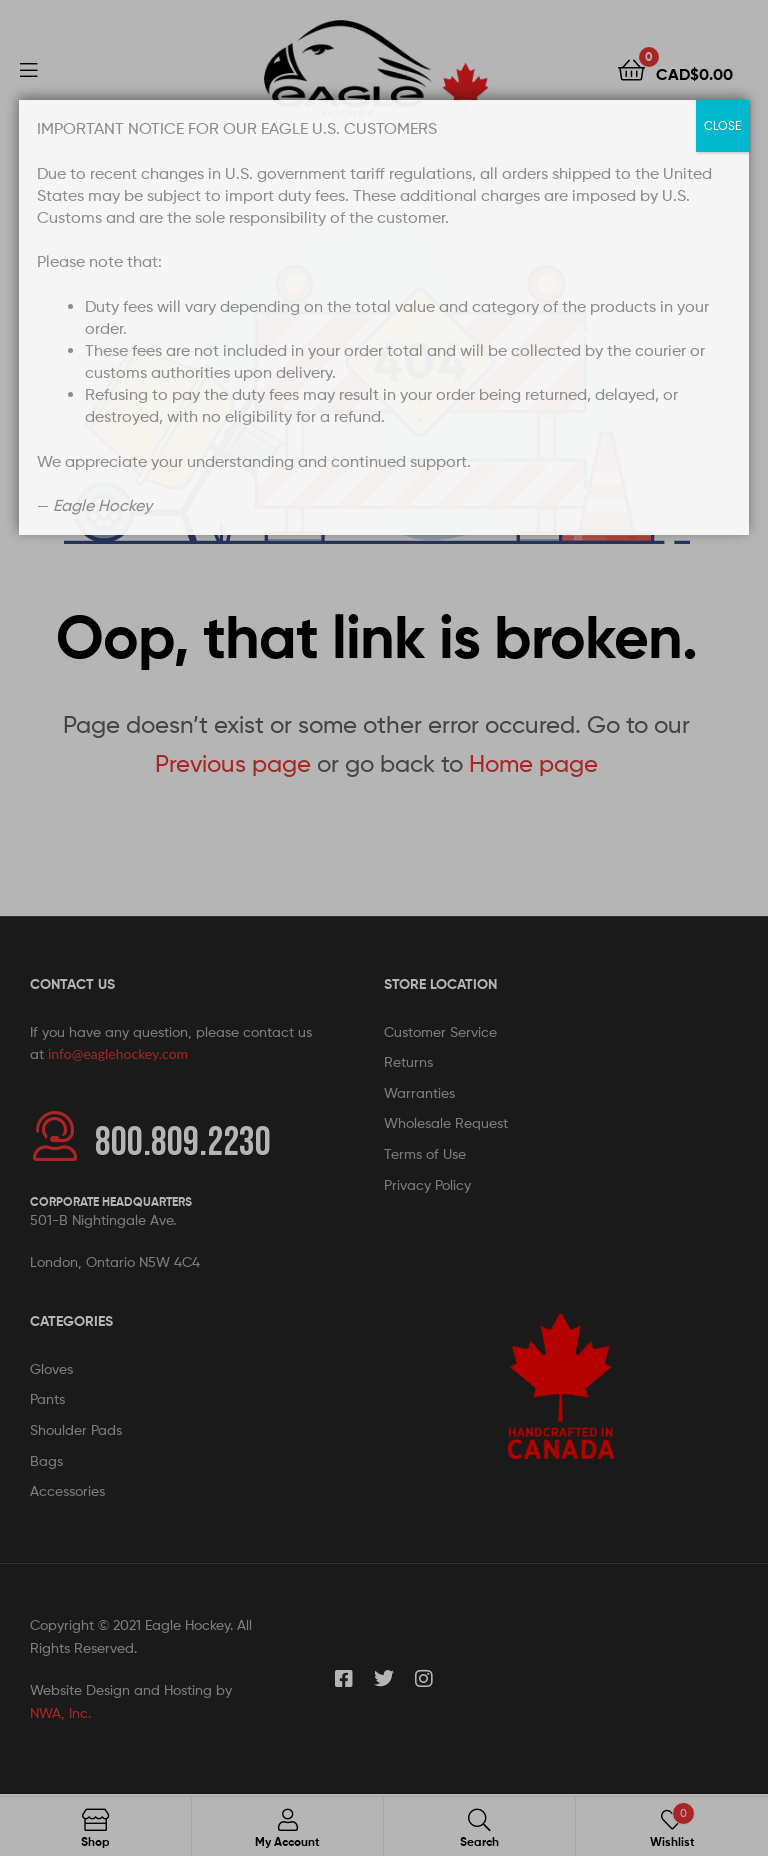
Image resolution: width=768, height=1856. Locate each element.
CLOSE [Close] (722, 125)
